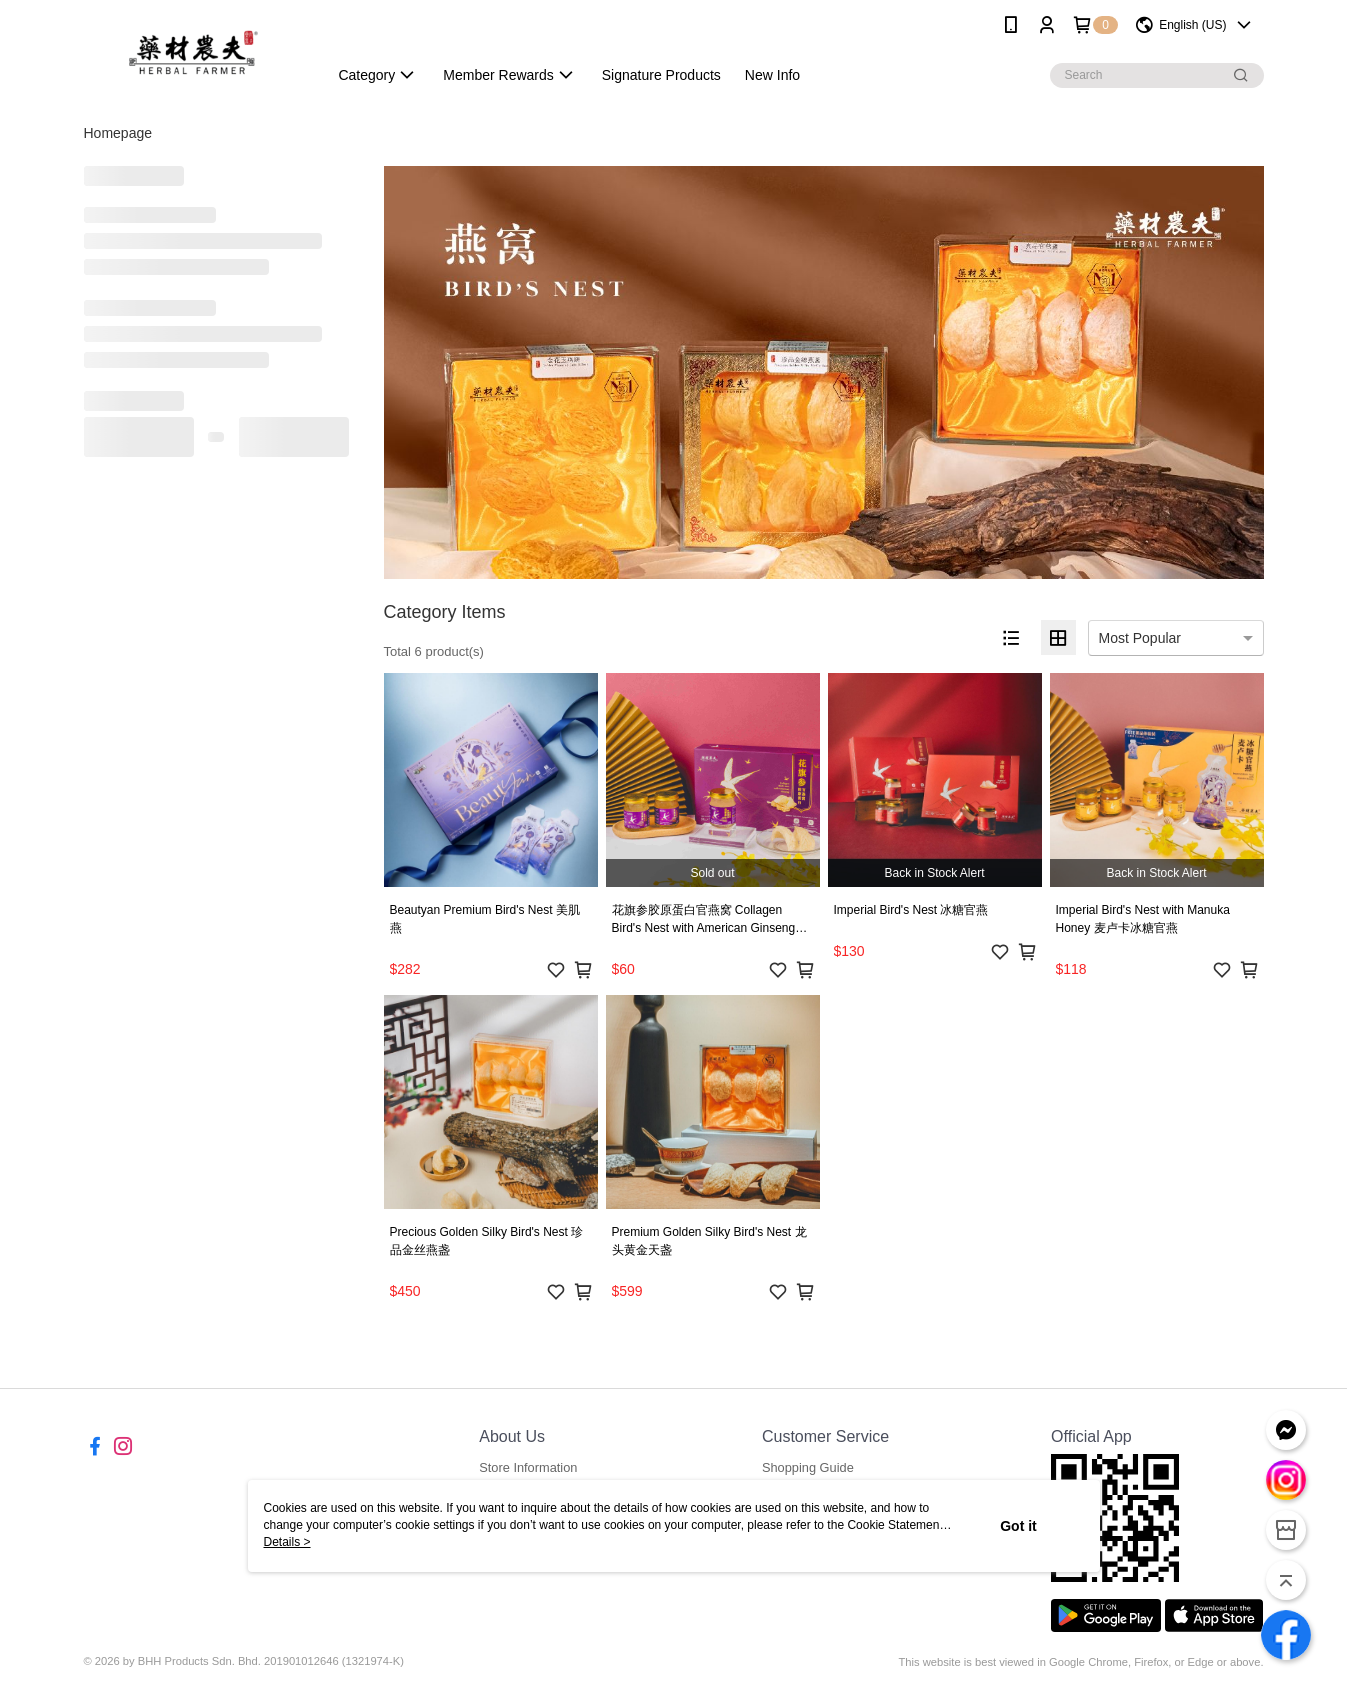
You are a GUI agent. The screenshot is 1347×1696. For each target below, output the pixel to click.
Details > (287, 1542)
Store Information (528, 1467)
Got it (1018, 1526)
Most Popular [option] (1140, 638)
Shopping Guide (808, 1467)
